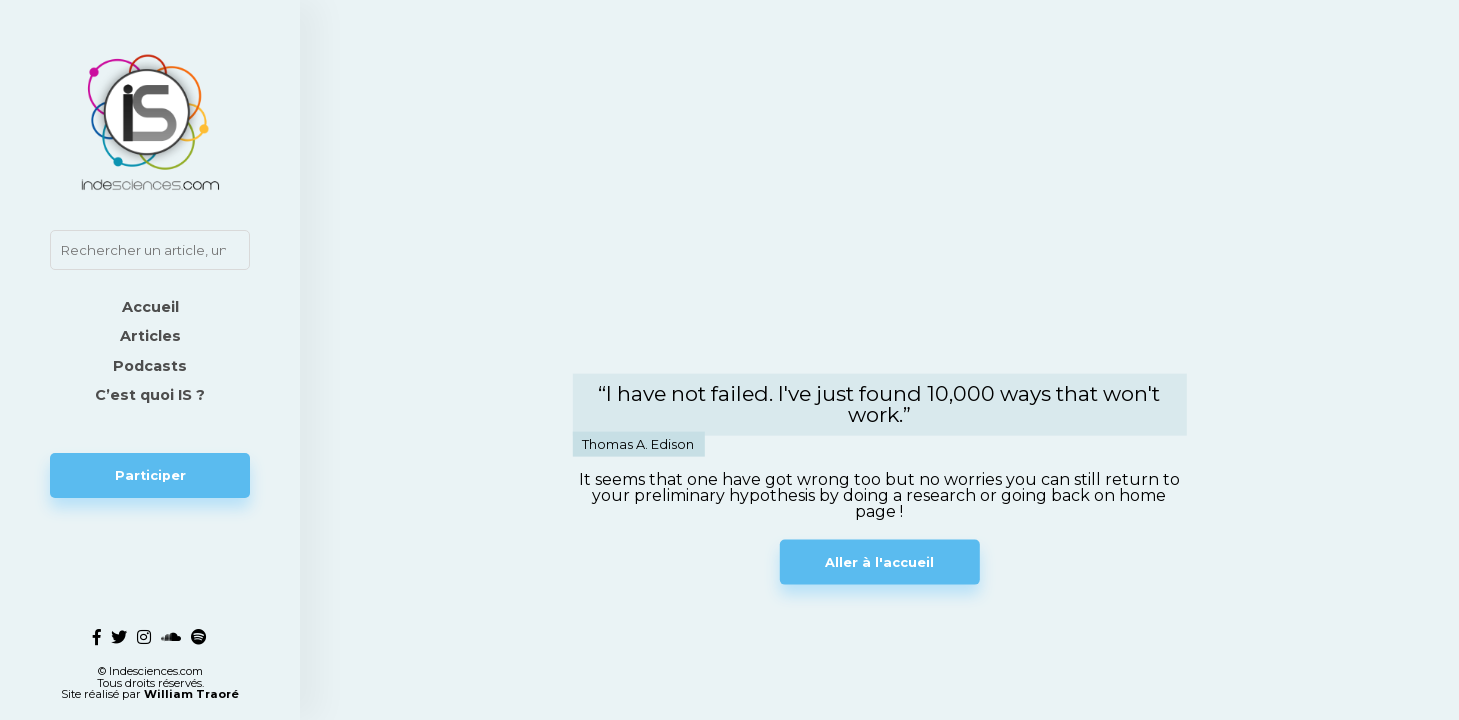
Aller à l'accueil (879, 561)
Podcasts (150, 366)
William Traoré (191, 694)
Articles (150, 336)
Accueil (150, 307)
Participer (150, 475)
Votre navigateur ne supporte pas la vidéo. (879, 217)
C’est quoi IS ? (150, 395)
